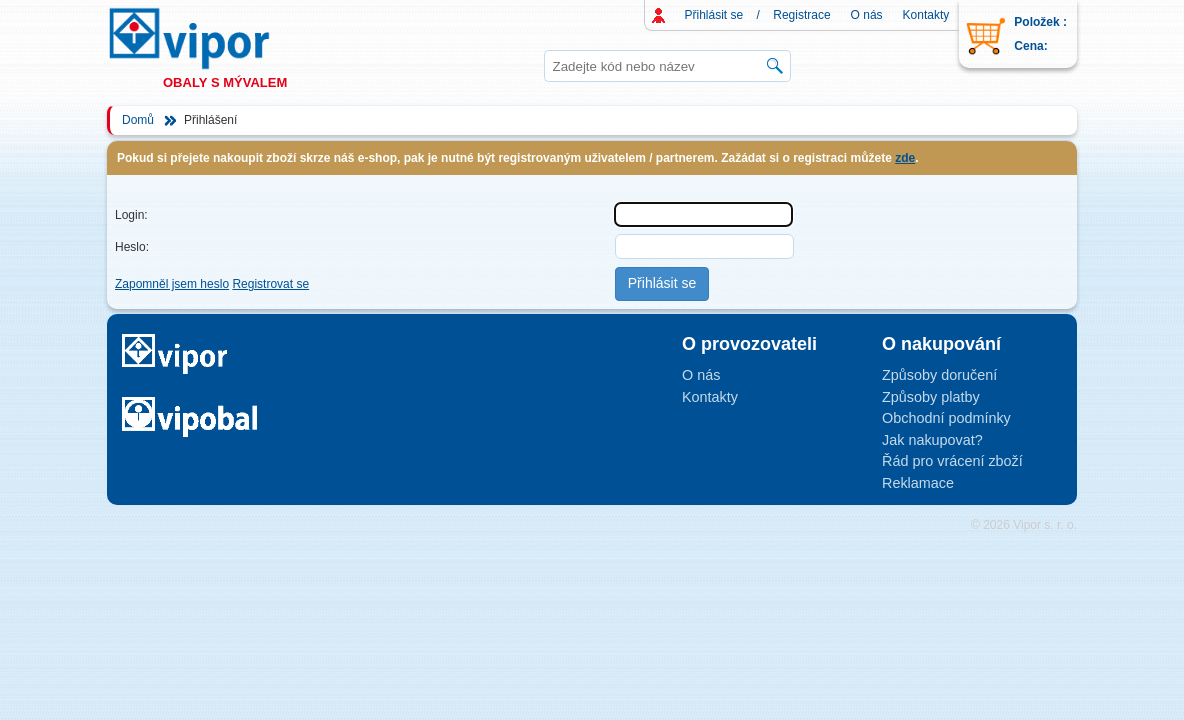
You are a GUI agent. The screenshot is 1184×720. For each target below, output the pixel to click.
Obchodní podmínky (946, 418)
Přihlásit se (714, 15)
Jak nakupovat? (932, 440)
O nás (867, 15)
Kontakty (926, 15)
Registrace (801, 15)
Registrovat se (270, 284)
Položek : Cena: (1040, 34)
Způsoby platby (931, 397)
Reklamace (918, 483)
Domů (138, 120)
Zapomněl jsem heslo (172, 284)
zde (905, 158)
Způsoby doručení (939, 375)
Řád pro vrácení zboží (952, 461)
